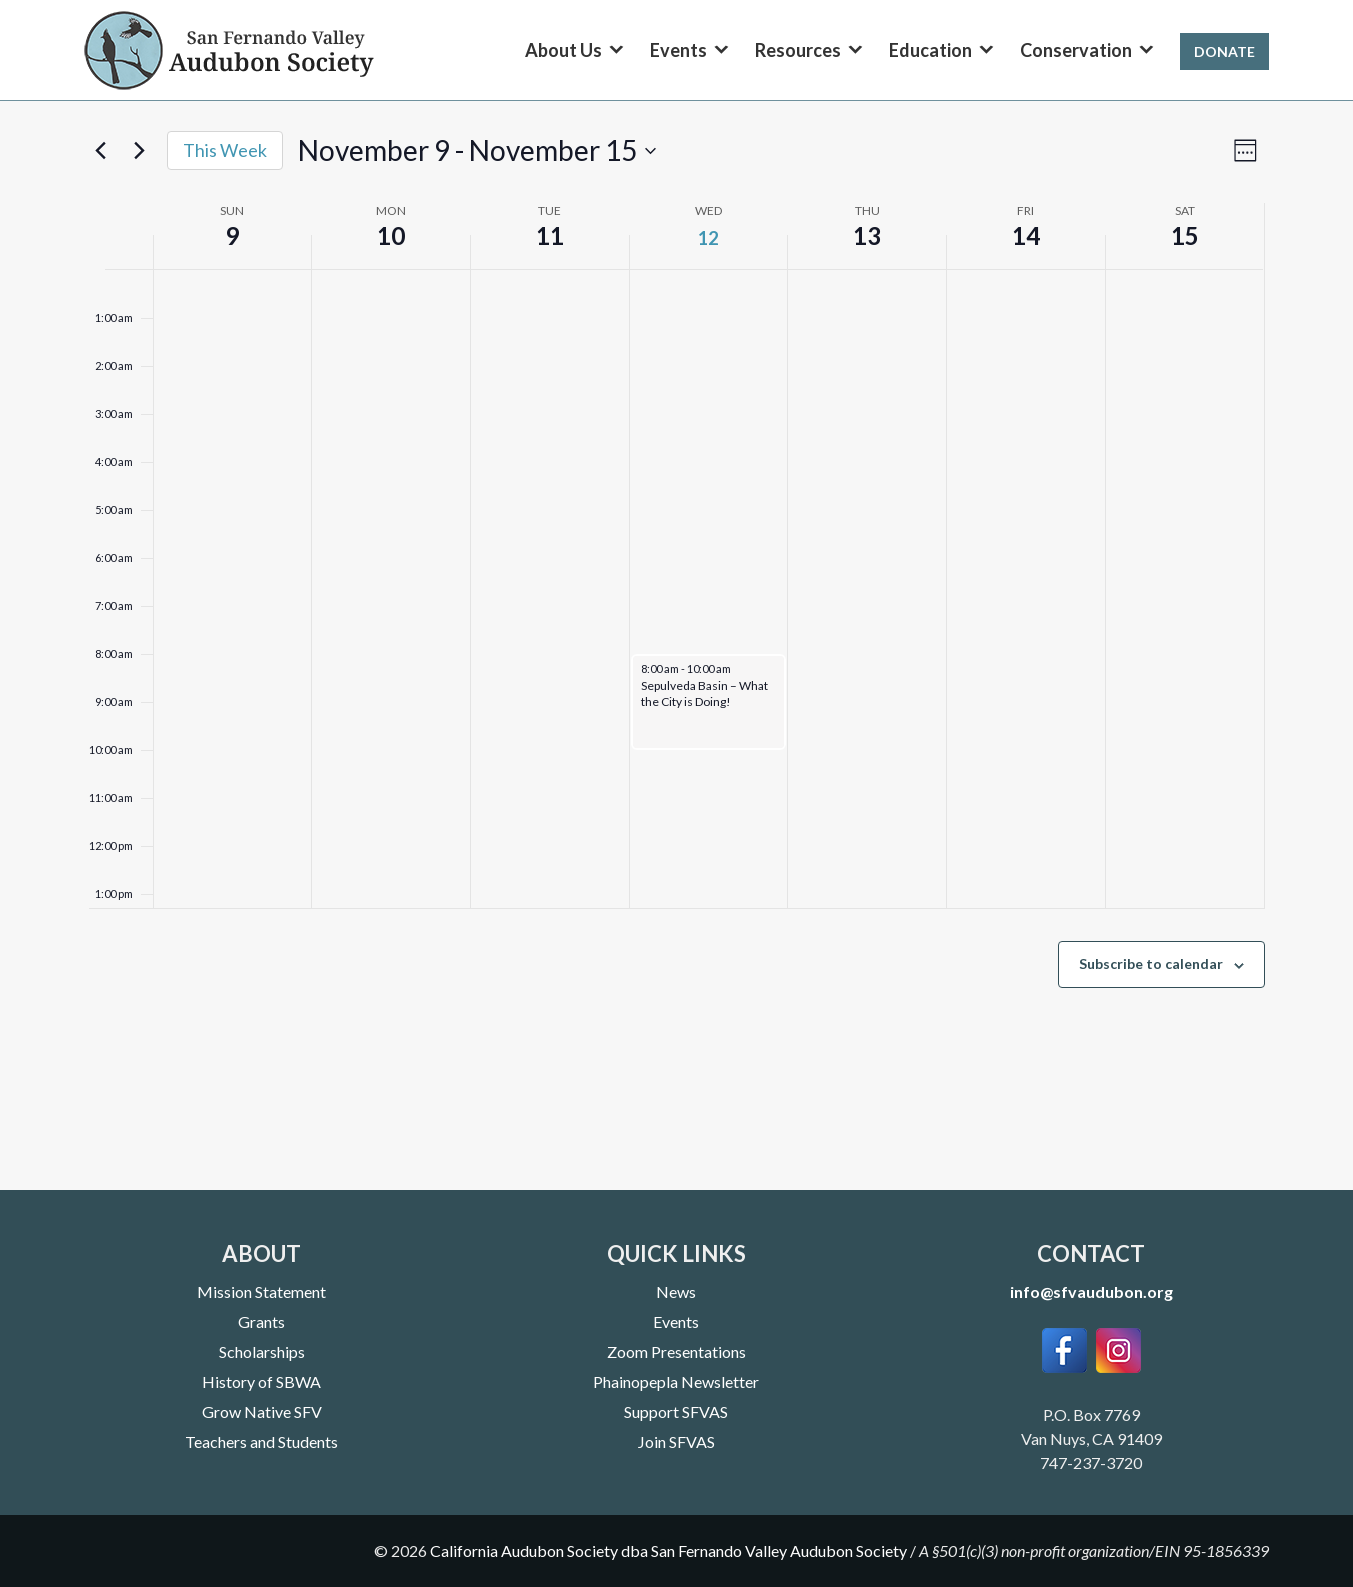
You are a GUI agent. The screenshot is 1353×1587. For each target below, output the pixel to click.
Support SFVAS (676, 1411)
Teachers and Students (261, 1441)
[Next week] (140, 151)
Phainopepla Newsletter (676, 1381)
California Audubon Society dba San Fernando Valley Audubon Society (668, 1550)
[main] (676, 655)
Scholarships (262, 1351)
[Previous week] (101, 151)
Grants (261, 1321)
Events (676, 1321)
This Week (225, 150)
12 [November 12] (708, 238)
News (676, 1291)
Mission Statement (261, 1291)
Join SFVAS (676, 1441)
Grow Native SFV (262, 1411)
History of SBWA (261, 1381)
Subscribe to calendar (1151, 963)
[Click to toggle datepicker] (477, 151)
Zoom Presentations (676, 1351)
